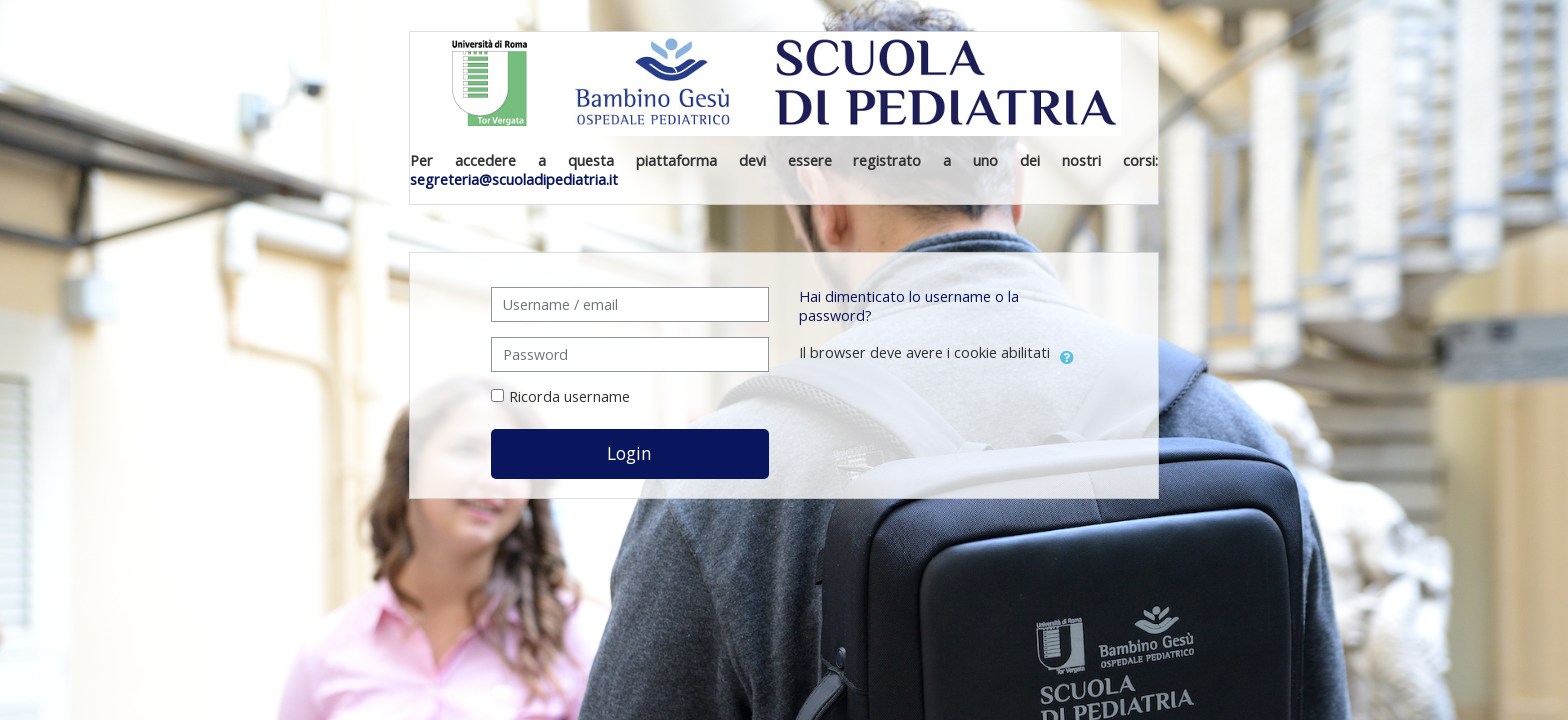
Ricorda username (569, 396)
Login (629, 453)
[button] (1067, 354)
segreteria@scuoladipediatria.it (514, 179)
